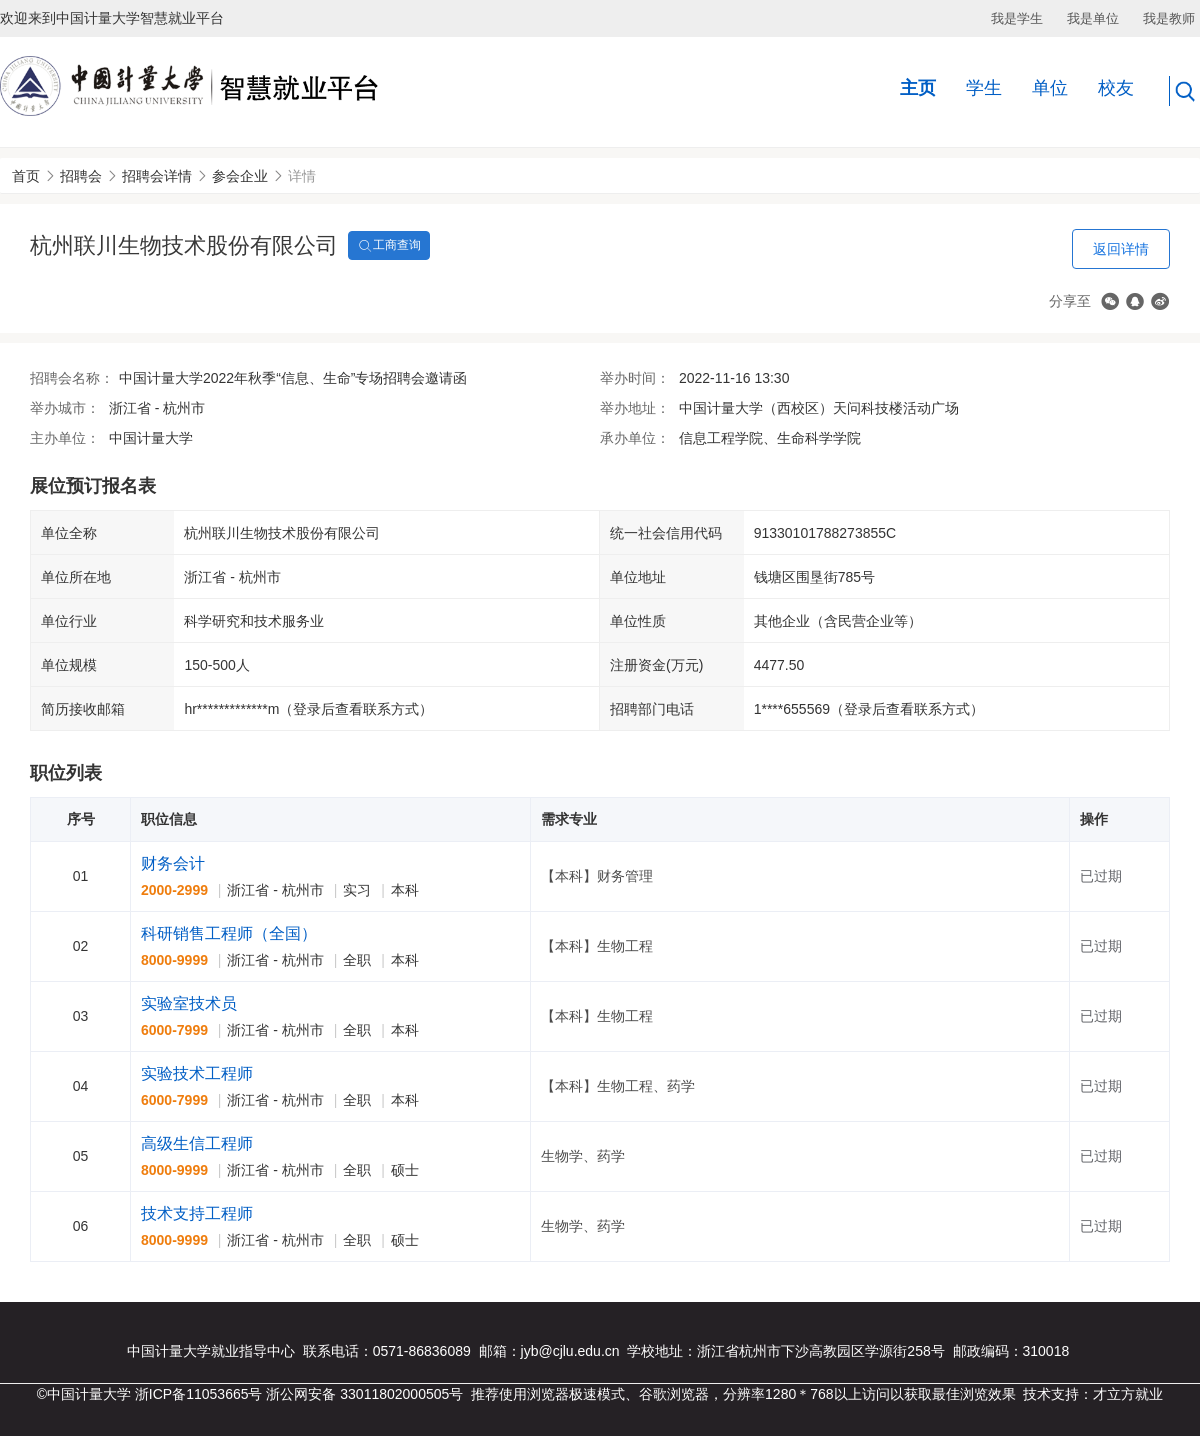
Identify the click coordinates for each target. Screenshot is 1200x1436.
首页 (26, 176)
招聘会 (81, 176)
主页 (918, 88)
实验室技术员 (189, 1003)
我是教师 (1169, 18)
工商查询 (389, 246)
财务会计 (173, 863)
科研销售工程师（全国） (229, 933)
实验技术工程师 (197, 1073)
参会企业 (240, 176)
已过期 (1101, 876)
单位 (1050, 88)
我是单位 (1093, 18)
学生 (984, 88)
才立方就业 (1128, 1394)
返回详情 (1121, 249)
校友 (1116, 88)
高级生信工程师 (197, 1143)
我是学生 (1017, 18)
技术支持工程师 (197, 1213)
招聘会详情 (157, 176)
